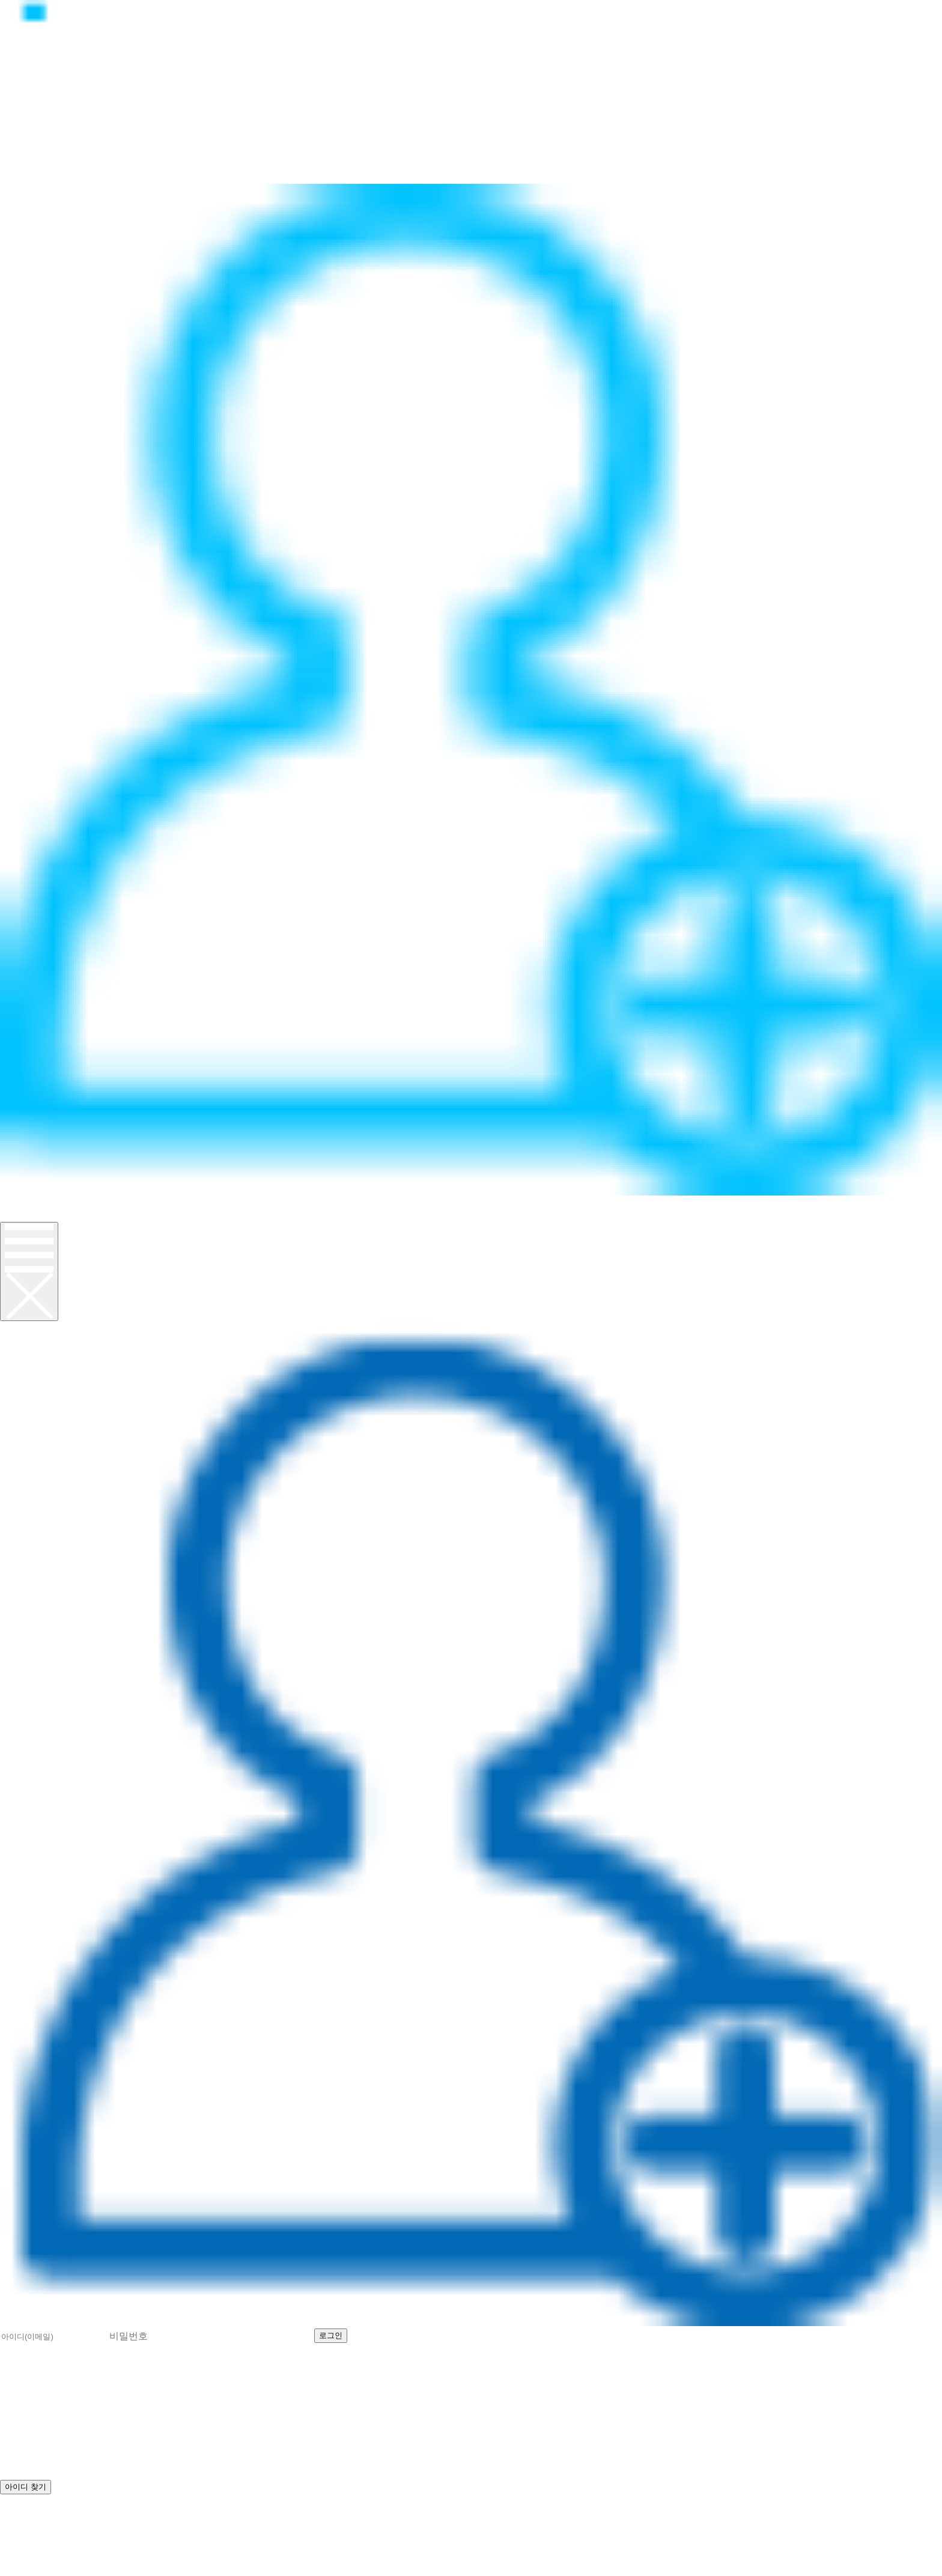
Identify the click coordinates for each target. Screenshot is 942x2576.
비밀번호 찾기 (526, 2334)
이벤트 (20, 177)
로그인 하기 (35, 2514)
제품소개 (26, 137)
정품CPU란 (33, 124)
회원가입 (26, 1215)
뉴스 (13, 150)
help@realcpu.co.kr (60, 2540)
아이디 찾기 (444, 2334)
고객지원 (26, 163)
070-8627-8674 (147, 2527)
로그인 (20, 1201)
